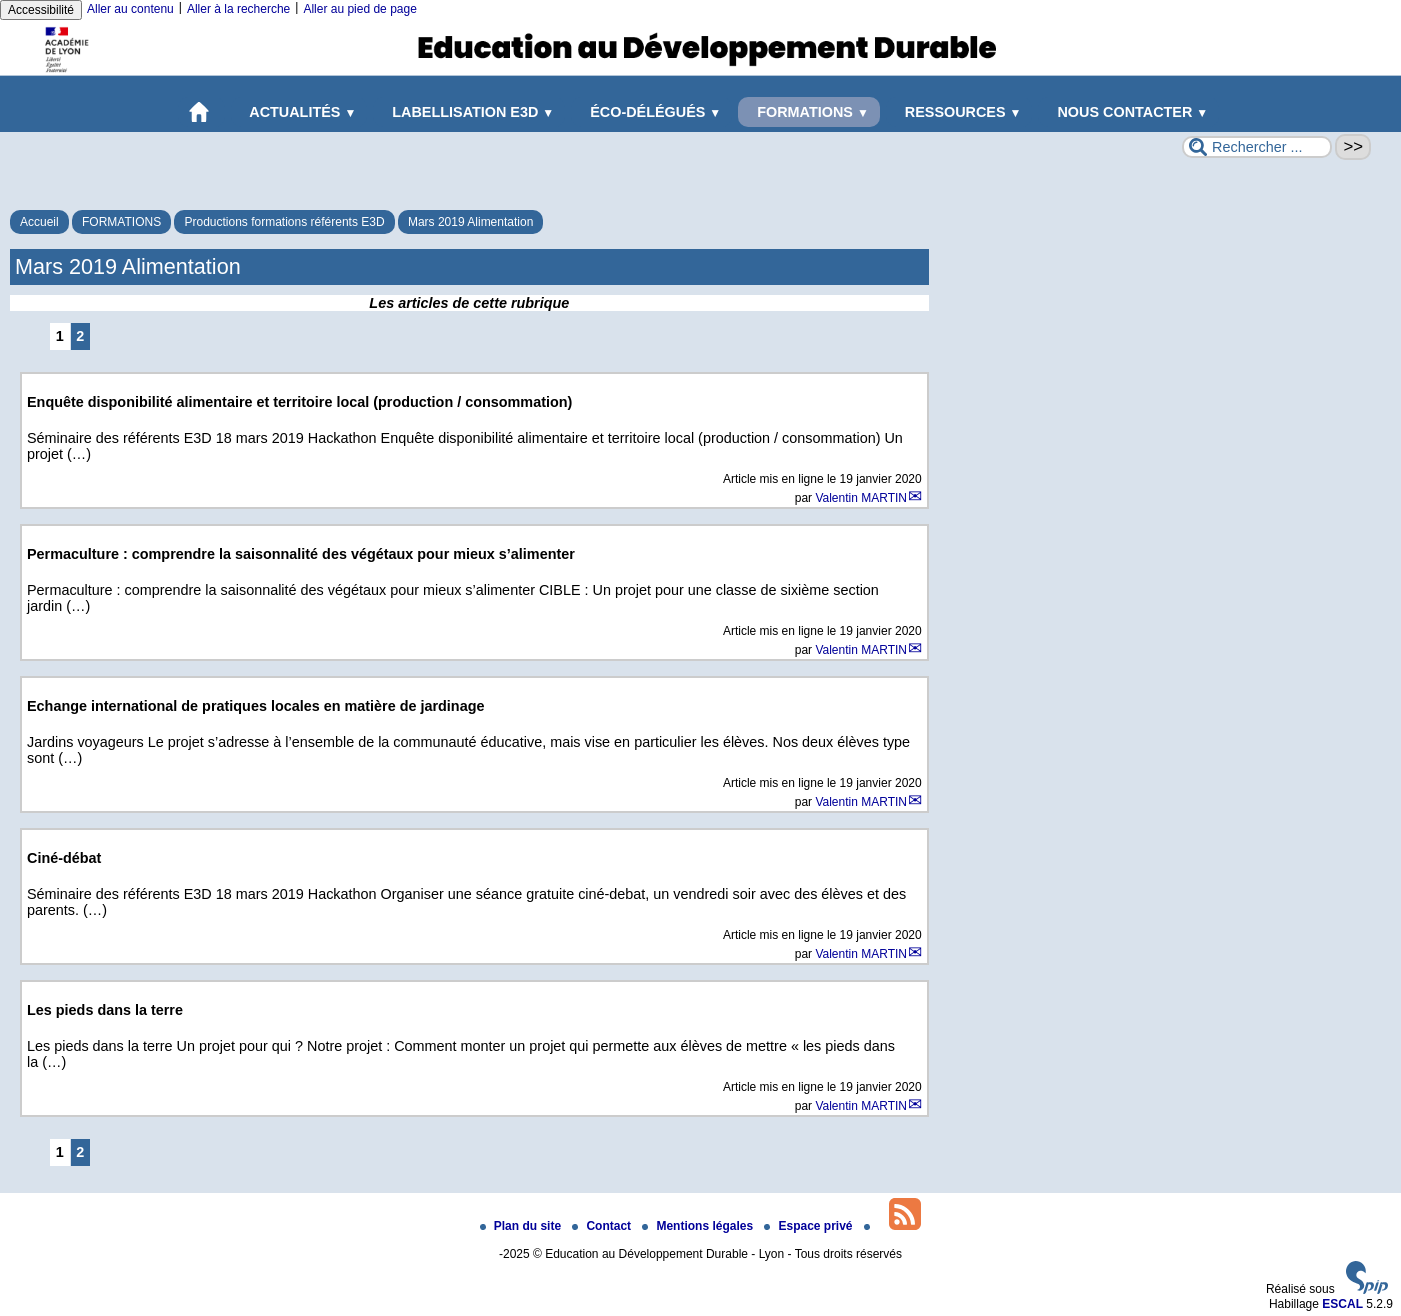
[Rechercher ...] (1257, 147)
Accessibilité (41, 10)
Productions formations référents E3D (284, 222)
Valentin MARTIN (861, 498)
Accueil (39, 222)
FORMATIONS (809, 112)
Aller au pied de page (359, 9)
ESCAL (1342, 1304)
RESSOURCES (959, 112)
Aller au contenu (130, 9)
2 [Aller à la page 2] (80, 336)
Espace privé (809, 1226)
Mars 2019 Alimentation (470, 222)
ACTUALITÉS (299, 112)
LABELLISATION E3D (469, 112)
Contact (603, 1226)
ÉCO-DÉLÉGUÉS (651, 112)
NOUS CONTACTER (1128, 112)
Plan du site (522, 1226)
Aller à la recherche (238, 9)
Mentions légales (699, 1226)
